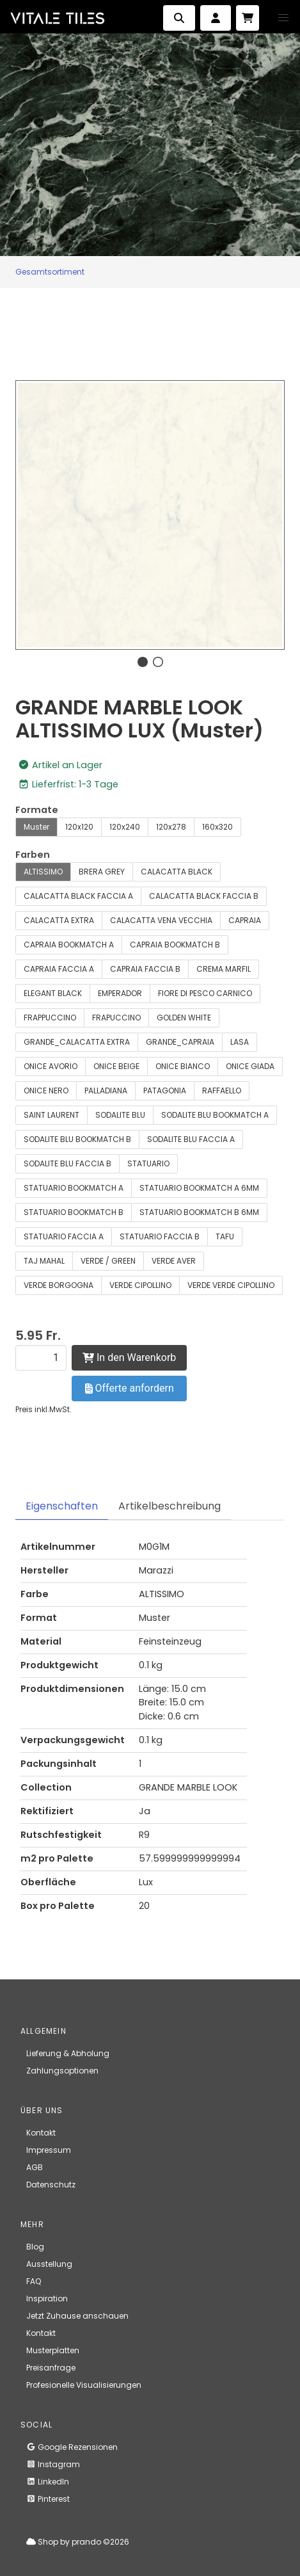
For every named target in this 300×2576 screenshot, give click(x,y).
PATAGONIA (164, 1090)
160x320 (217, 826)
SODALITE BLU (120, 1114)
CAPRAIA (244, 920)
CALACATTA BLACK (176, 871)
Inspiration (47, 2298)
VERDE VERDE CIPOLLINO (230, 1285)
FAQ (33, 2281)
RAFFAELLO (221, 1090)
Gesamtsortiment (49, 271)
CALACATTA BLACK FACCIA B (203, 895)
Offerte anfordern (129, 1388)
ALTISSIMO (43, 871)
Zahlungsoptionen (62, 2070)
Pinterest (48, 2498)
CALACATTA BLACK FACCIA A (78, 895)
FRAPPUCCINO (50, 1017)
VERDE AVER (174, 1260)
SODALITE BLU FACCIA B (67, 1163)
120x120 (79, 826)
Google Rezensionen (72, 2447)
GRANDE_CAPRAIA (180, 1041)
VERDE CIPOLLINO (140, 1285)
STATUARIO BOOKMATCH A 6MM (199, 1187)
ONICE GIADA (250, 1066)
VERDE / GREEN (108, 1260)
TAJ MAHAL (44, 1260)
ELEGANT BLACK (53, 993)
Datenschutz (50, 2184)
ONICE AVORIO (50, 1066)
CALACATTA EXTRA (59, 920)
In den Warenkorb (129, 1357)
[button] (283, 18)
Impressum (48, 2150)
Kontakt (41, 2132)
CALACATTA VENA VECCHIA (161, 920)
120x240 (124, 826)
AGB (34, 2167)
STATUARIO (148, 1163)
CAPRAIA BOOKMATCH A (69, 944)
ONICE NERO (46, 1090)
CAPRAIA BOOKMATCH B (175, 944)
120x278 (171, 826)
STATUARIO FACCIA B (160, 1236)
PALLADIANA (105, 1090)
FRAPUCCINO (116, 1017)
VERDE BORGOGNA (58, 1285)
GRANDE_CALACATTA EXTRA (77, 1041)
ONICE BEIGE (116, 1066)
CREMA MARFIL (223, 968)
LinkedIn (47, 2481)
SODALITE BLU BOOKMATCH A (215, 1114)
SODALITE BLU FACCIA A (191, 1139)
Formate (36, 809)
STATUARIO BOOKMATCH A (73, 1187)
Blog (35, 2246)
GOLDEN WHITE (184, 1017)
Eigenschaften (62, 1506)
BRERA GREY (102, 871)
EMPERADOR (120, 993)
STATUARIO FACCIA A (64, 1236)
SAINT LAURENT (51, 1114)
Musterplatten (52, 2350)
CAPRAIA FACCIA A (59, 968)
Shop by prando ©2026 (77, 2541)
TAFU (225, 1236)
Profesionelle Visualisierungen (83, 2384)
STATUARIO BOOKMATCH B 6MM (199, 1212)
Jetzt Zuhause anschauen (77, 2315)
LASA (239, 1041)
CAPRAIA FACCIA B (145, 968)
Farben (32, 854)
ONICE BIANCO (182, 1066)
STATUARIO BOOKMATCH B (73, 1212)
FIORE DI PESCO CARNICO (205, 993)
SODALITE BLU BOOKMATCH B (77, 1139)
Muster (36, 826)
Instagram (53, 2464)
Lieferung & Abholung (67, 2053)
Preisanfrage (50, 2367)
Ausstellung (49, 2263)
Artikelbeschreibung (169, 1506)
